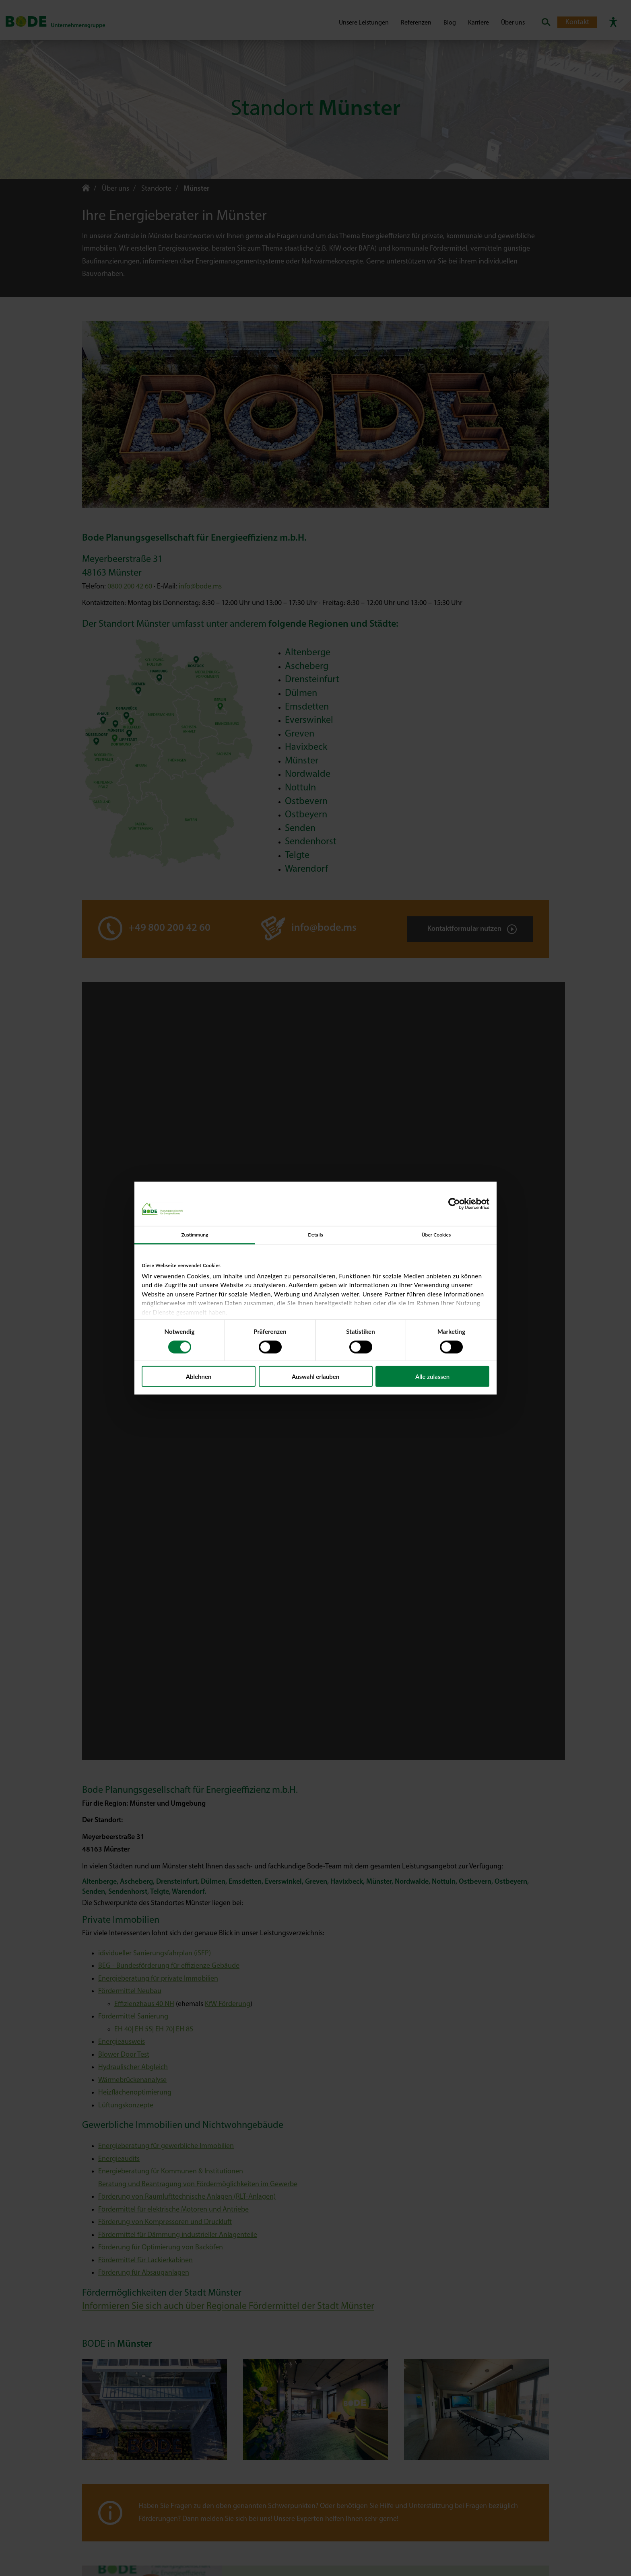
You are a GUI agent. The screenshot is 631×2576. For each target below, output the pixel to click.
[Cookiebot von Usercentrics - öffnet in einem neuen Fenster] (454, 1204)
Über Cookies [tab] (436, 1235)
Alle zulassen (432, 1376)
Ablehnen (199, 1376)
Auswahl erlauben (315, 1376)
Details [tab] (315, 1235)
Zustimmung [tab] (194, 1235)
